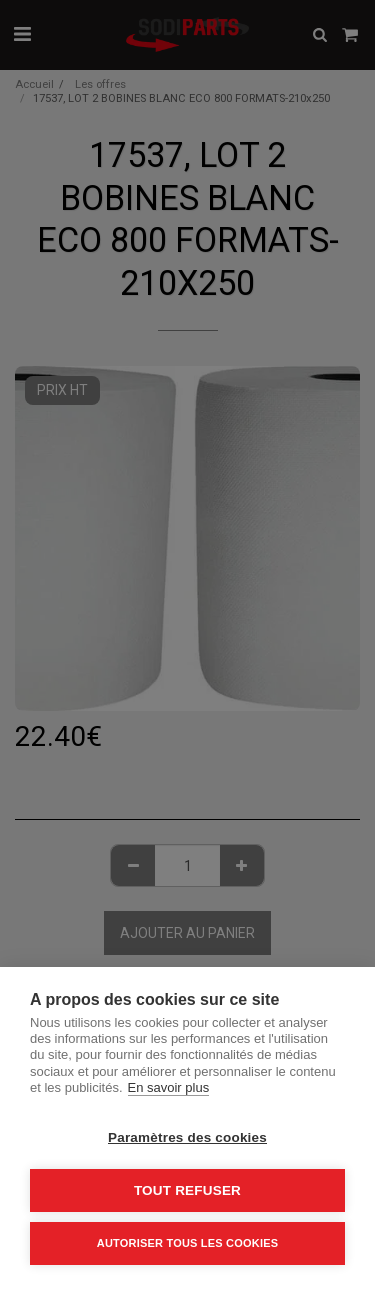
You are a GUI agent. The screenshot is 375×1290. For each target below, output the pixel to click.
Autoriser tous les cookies (187, 1243)
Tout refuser (187, 1190)
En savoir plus (169, 1087)
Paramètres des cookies (187, 1137)
